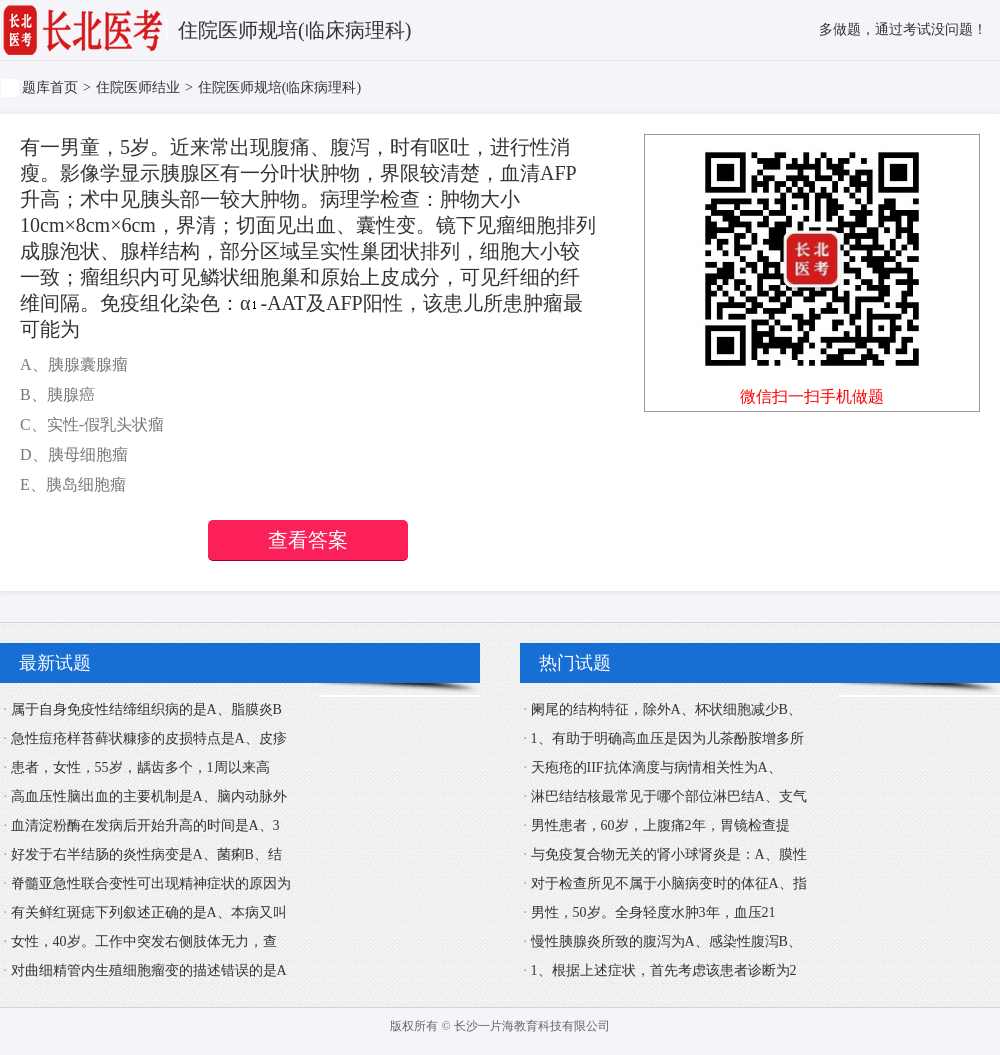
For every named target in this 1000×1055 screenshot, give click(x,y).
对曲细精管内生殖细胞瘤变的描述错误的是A (149, 970)
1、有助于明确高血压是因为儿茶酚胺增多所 (667, 738)
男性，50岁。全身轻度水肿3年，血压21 (653, 912)
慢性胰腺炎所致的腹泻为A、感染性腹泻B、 (666, 941)
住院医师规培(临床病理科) (279, 87)
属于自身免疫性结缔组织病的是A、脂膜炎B (146, 709)
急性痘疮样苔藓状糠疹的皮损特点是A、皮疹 (149, 738)
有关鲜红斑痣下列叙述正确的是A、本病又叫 (149, 912)
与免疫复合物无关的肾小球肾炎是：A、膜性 (669, 854)
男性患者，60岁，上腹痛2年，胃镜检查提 (660, 825)
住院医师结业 (138, 87)
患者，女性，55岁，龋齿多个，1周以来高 (140, 767)
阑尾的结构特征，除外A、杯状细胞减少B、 (666, 709)
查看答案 (308, 540)
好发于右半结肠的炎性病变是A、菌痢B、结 (146, 854)
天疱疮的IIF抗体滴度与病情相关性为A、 (656, 767)
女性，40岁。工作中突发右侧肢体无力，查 (144, 941)
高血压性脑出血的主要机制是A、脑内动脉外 (149, 796)
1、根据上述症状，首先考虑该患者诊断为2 (664, 970)
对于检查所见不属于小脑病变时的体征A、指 (669, 883)
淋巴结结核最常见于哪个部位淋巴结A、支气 (669, 796)
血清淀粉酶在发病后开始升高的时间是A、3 (145, 825)
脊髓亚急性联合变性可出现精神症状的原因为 (151, 883)
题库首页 (50, 87)
